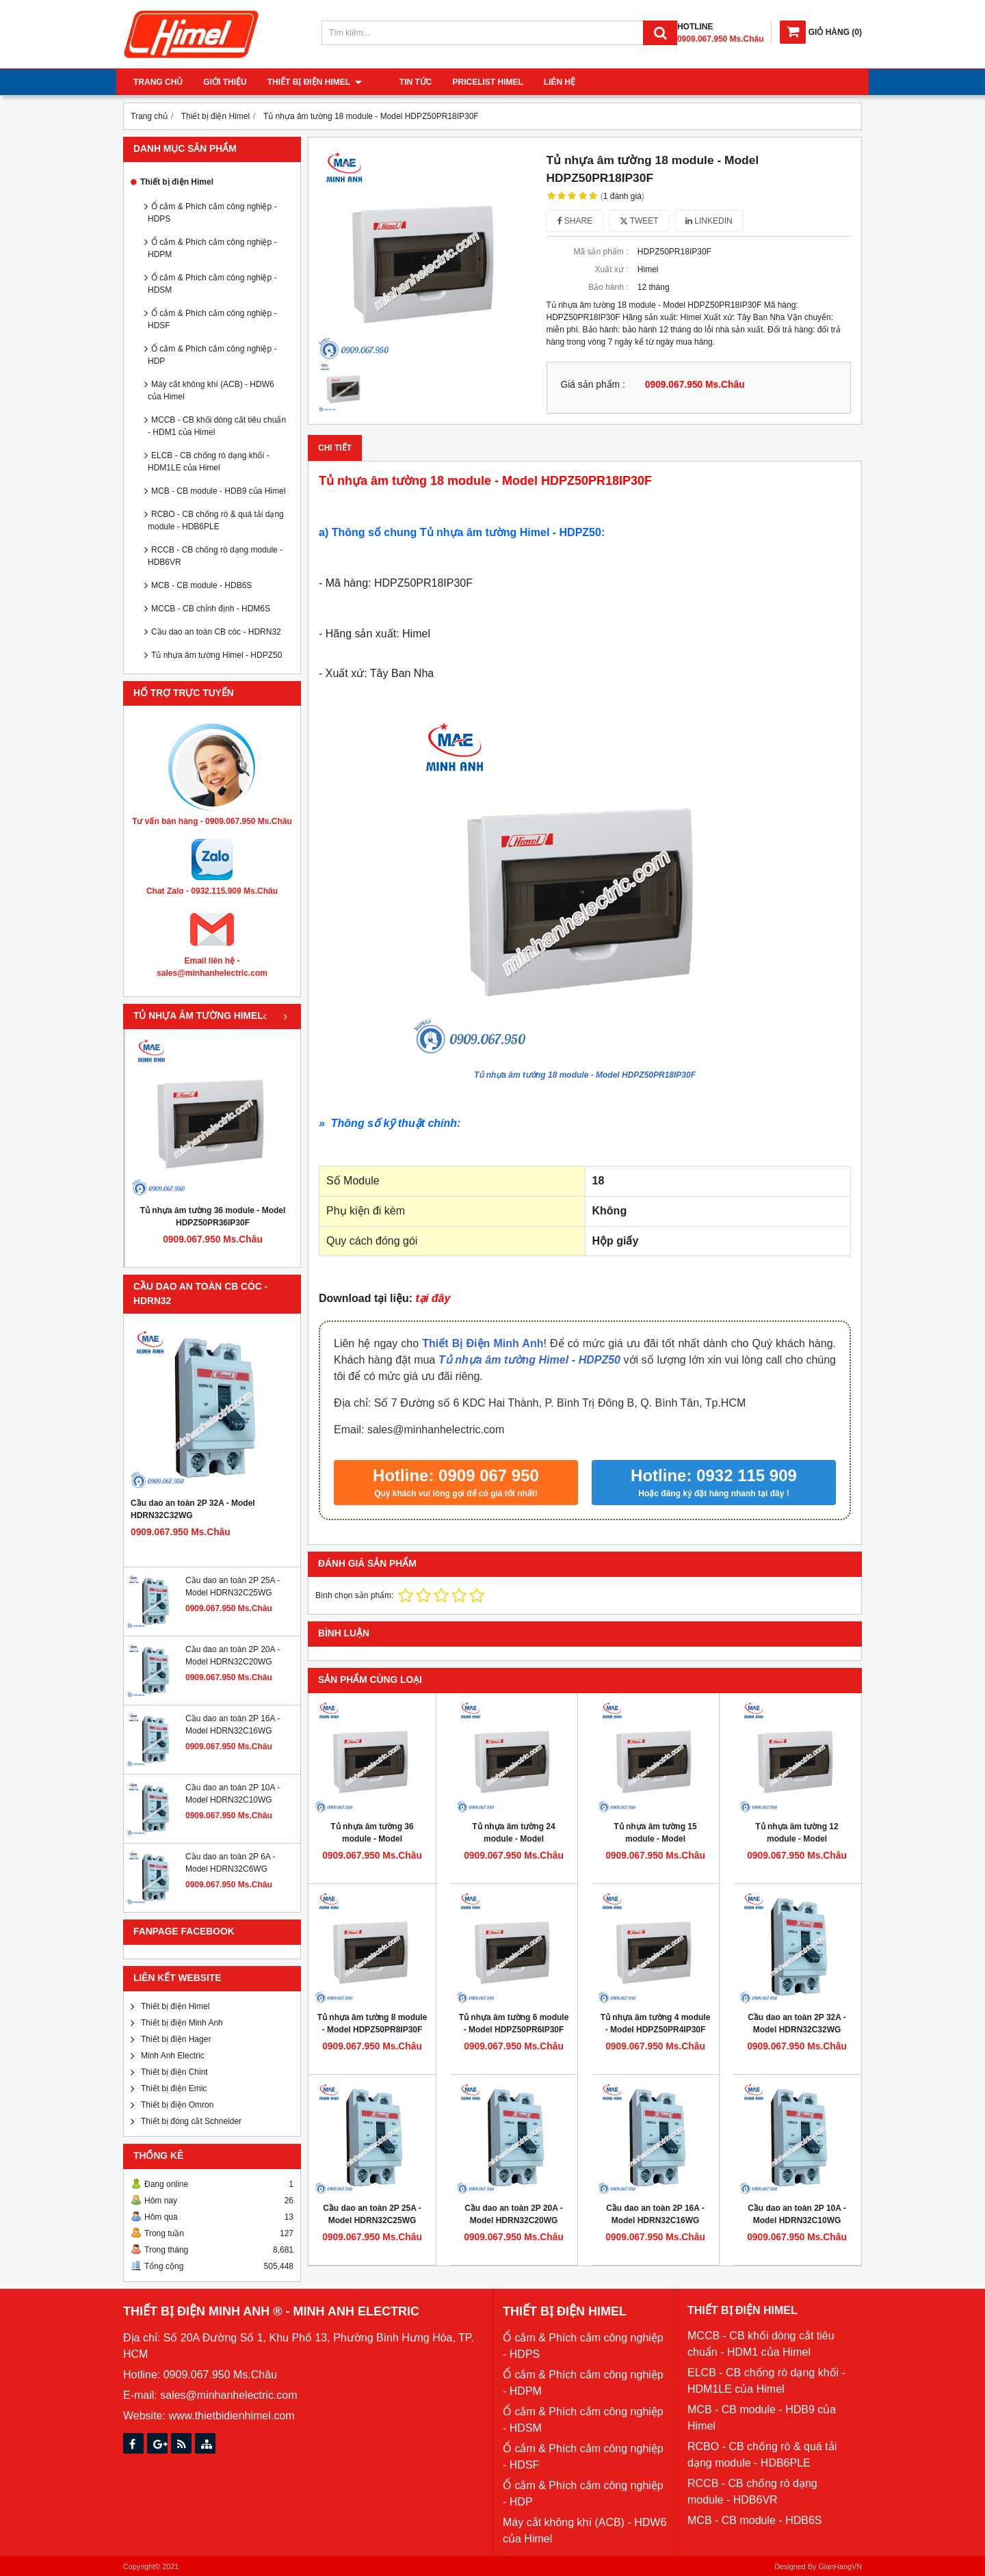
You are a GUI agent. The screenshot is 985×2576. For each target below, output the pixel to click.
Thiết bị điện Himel (314, 82)
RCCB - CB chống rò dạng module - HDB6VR (215, 556)
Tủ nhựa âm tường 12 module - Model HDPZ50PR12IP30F (796, 1839)
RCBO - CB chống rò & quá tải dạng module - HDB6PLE (216, 520)
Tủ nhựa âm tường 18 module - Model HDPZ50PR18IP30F (585, 1075)
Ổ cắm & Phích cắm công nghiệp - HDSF (212, 319)
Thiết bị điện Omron (177, 2105)
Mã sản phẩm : (600, 251)
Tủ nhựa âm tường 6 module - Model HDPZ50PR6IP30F (514, 2023)
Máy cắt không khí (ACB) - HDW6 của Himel (211, 390)
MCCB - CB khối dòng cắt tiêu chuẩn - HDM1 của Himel (217, 426)
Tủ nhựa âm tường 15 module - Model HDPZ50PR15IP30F (655, 1839)
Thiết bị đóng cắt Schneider (191, 2121)
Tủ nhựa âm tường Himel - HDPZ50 (216, 655)
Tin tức (398, 82)
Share (575, 221)
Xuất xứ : (611, 269)
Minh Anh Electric (173, 2055)
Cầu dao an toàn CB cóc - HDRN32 (216, 632)
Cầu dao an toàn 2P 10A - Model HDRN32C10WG (797, 2214)
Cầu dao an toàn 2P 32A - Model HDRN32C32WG (193, 1509)
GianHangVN (840, 2566)
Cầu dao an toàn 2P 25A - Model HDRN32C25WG (372, 2214)
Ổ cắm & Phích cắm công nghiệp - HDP (212, 355)
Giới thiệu (224, 82)
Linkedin (709, 221)
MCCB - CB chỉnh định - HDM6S (210, 608)
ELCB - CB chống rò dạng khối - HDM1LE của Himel (208, 462)
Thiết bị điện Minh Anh (182, 2023)
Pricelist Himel (471, 82)
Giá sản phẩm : (593, 385)
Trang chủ (158, 82)
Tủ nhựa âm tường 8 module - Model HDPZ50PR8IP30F (372, 2023)
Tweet (639, 221)
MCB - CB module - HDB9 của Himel (218, 491)
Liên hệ (542, 82)
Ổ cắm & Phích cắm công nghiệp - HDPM (212, 248)
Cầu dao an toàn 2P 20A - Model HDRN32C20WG (513, 2214)
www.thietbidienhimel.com (231, 2415)
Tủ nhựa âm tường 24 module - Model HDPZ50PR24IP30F (513, 1839)
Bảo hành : (608, 287)
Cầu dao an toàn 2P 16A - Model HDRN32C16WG (655, 2214)
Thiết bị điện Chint (174, 2072)
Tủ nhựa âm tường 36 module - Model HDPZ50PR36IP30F (213, 1216)
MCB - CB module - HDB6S (201, 585)
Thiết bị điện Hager (176, 2039)
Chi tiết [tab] (335, 448)
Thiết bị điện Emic (174, 2088)
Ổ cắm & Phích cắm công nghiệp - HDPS (212, 213)
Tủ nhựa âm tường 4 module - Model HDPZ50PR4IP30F (656, 2023)
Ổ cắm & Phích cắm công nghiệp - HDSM (212, 284)
